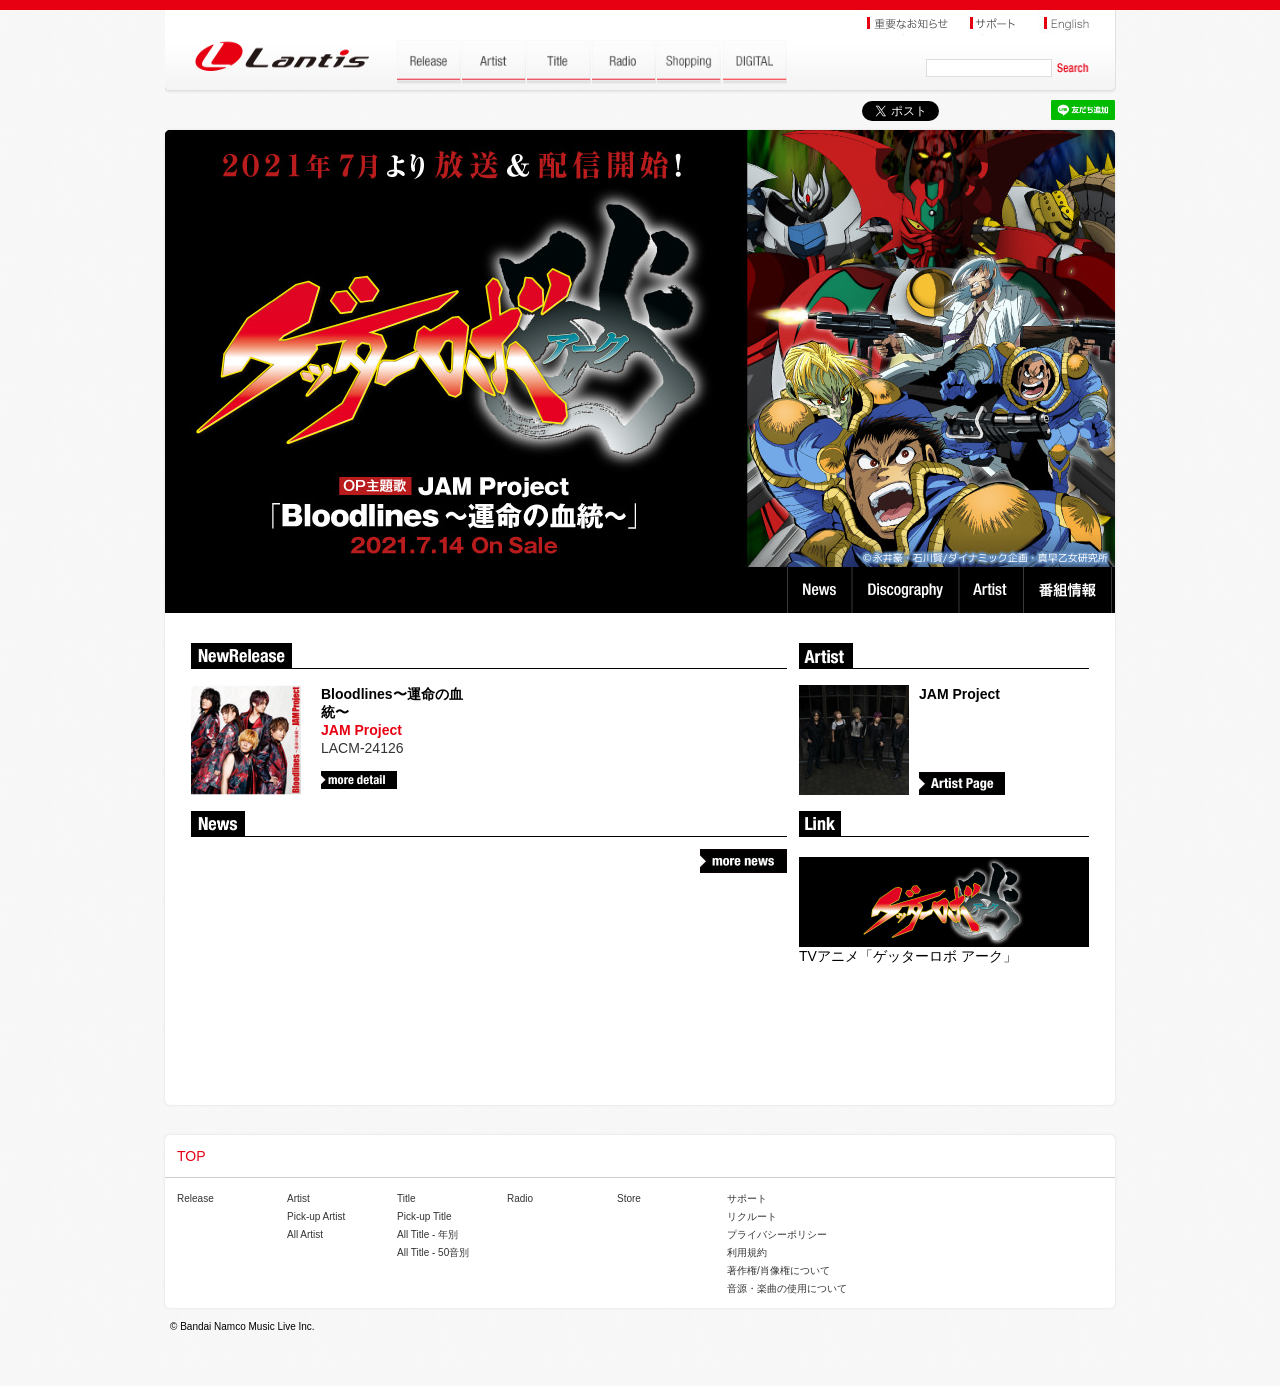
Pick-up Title (424, 1216)
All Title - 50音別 (433, 1252)
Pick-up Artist (316, 1216)
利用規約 (747, 1252)
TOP (191, 1156)
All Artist (305, 1234)
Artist (993, 590)
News (819, 590)
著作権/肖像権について (778, 1270)
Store (629, 1198)
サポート (747, 1198)
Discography (907, 590)
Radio (520, 1198)
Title (406, 1198)
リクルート (752, 1216)
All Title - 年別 (427, 1234)
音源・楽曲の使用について (787, 1288)
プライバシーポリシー (777, 1234)
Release (195, 1198)
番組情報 (1070, 590)
